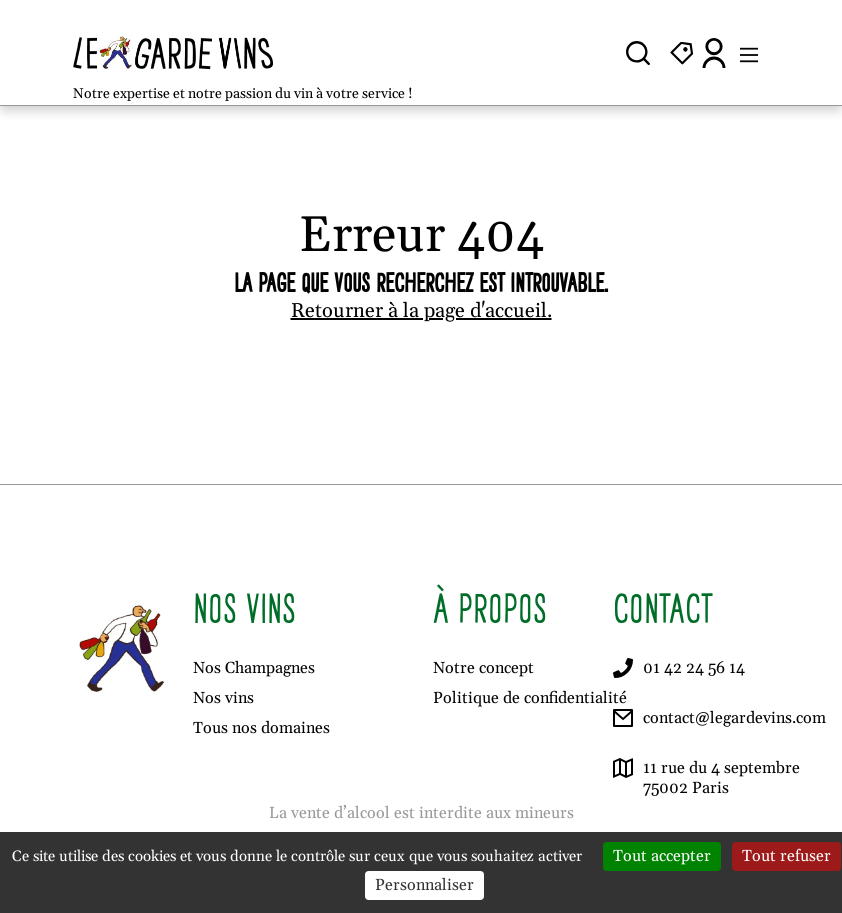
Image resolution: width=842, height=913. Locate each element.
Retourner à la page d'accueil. (421, 311)
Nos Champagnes (254, 668)
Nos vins (223, 698)
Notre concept (483, 668)
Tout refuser (786, 856)
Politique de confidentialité (530, 698)
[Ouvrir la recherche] (638, 53)
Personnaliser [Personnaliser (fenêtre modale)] (424, 885)
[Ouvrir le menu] (749, 53)
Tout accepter (662, 856)
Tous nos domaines (261, 728)
